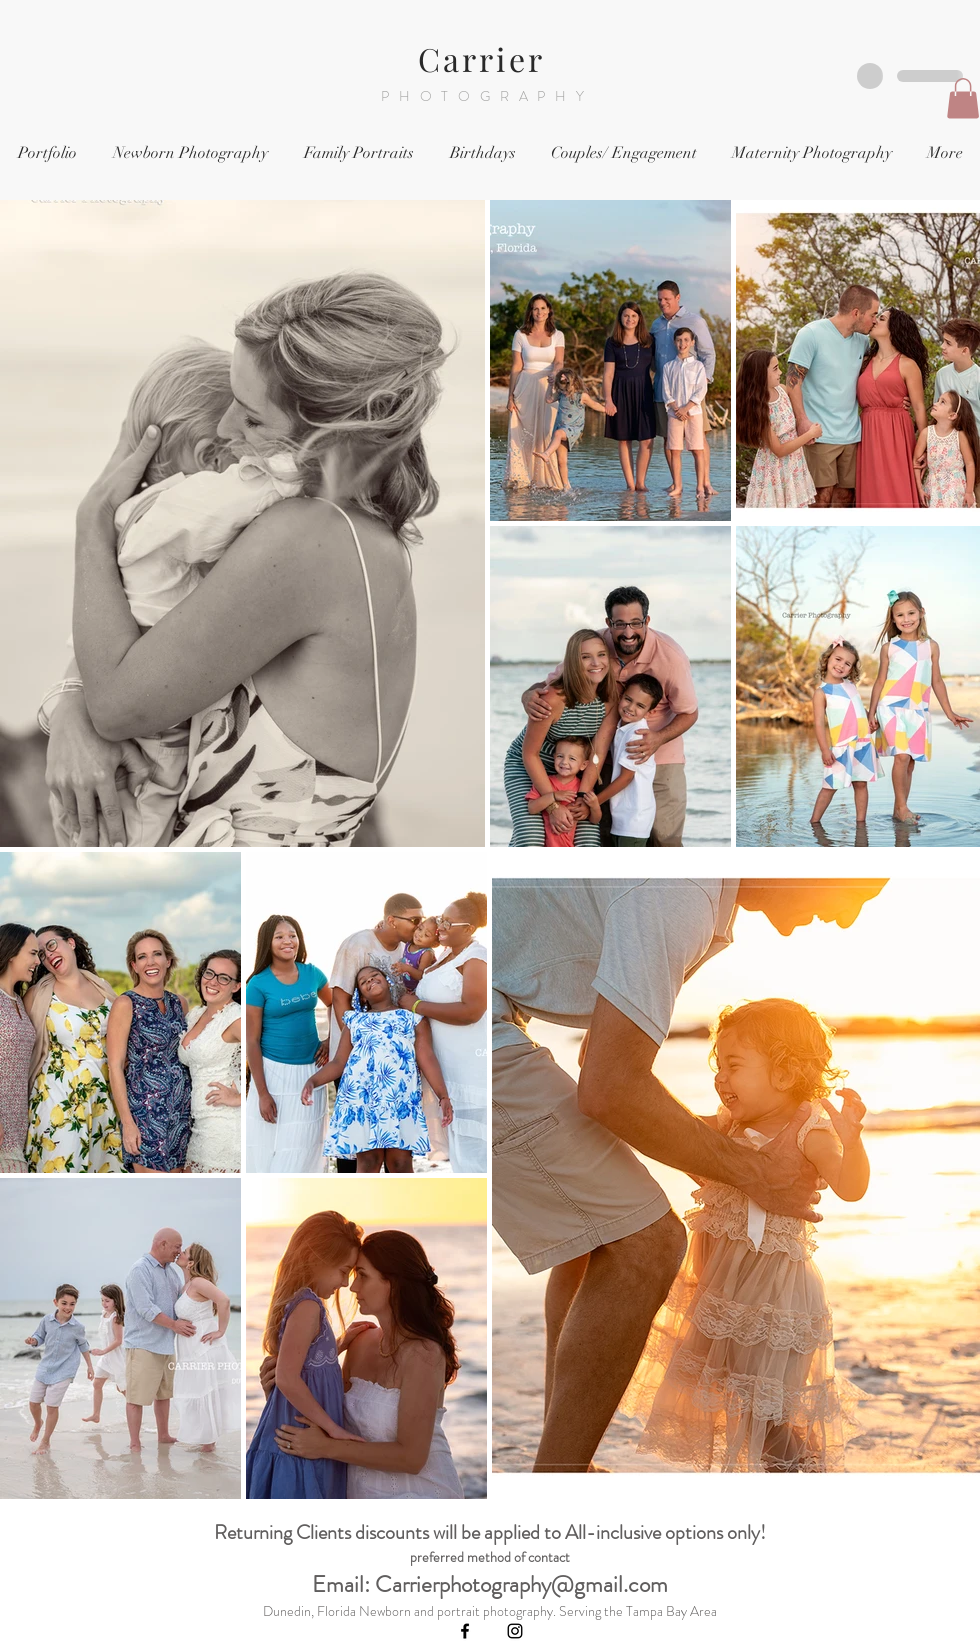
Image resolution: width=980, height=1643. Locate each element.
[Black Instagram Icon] (515, 1631)
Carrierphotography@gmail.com (521, 1584)
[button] (963, 98)
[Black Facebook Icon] (465, 1631)
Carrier (487, 58)
